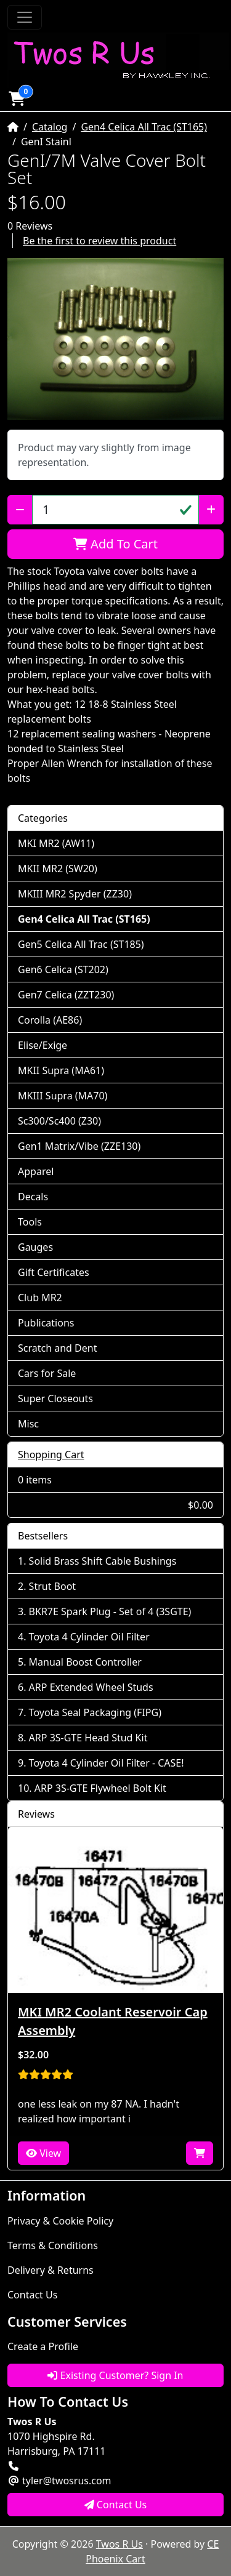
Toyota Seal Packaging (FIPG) (95, 1712)
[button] (16, 98)
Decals (33, 1196)
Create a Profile (42, 2346)
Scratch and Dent (57, 1348)
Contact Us (32, 2294)
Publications (46, 1323)
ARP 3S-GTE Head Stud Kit (88, 1737)
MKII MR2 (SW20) (57, 868)
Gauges (35, 1247)
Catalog (50, 127)
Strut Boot (52, 1586)
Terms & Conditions (52, 2245)
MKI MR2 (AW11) (56, 843)
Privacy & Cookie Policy (60, 2221)
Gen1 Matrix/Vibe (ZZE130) (79, 1146)
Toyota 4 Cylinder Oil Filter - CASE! (106, 1763)
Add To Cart (115, 544)
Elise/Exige (42, 1045)
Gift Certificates (53, 1272)
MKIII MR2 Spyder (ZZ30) (75, 894)
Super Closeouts (55, 1398)
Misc (28, 1423)
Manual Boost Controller (85, 1662)
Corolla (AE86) (50, 1020)
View (43, 2153)
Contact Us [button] (115, 2504)
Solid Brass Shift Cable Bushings (103, 1561)
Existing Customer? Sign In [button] (115, 2375)
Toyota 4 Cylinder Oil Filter (89, 1636)
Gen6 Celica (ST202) (63, 969)
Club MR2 (40, 1297)
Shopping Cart (51, 1454)
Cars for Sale (47, 1373)
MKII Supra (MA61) (61, 1070)
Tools (30, 1222)
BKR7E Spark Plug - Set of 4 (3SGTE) (110, 1611)
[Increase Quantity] (211, 509)
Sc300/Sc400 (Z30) (59, 1121)
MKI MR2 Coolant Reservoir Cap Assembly (113, 2021)
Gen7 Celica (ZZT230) (66, 994)
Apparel (36, 1171)
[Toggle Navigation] (24, 17)
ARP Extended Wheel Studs (91, 1687)
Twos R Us (119, 2544)
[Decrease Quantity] (20, 509)
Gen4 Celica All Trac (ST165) (144, 127)
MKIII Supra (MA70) (62, 1095)
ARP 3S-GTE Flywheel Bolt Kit (100, 1788)
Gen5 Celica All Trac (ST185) (81, 944)
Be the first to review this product (99, 240)
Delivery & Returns (50, 2270)
